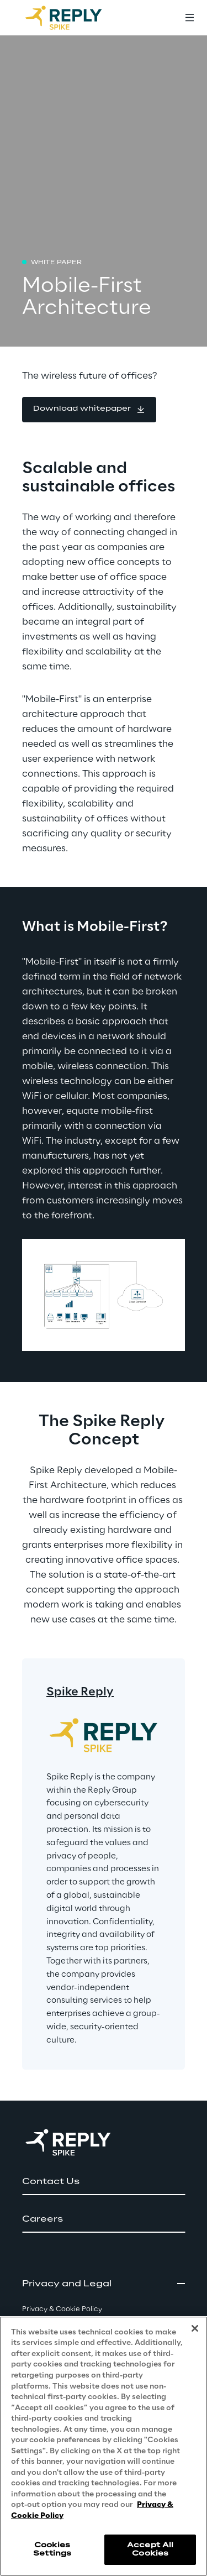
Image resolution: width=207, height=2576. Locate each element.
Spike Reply (80, 1692)
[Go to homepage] (74, 17)
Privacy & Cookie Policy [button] (62, 2309)
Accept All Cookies (150, 2549)
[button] (89, 409)
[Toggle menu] (189, 17)
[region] (103, 2446)
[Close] (195, 2328)
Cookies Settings (52, 2549)
